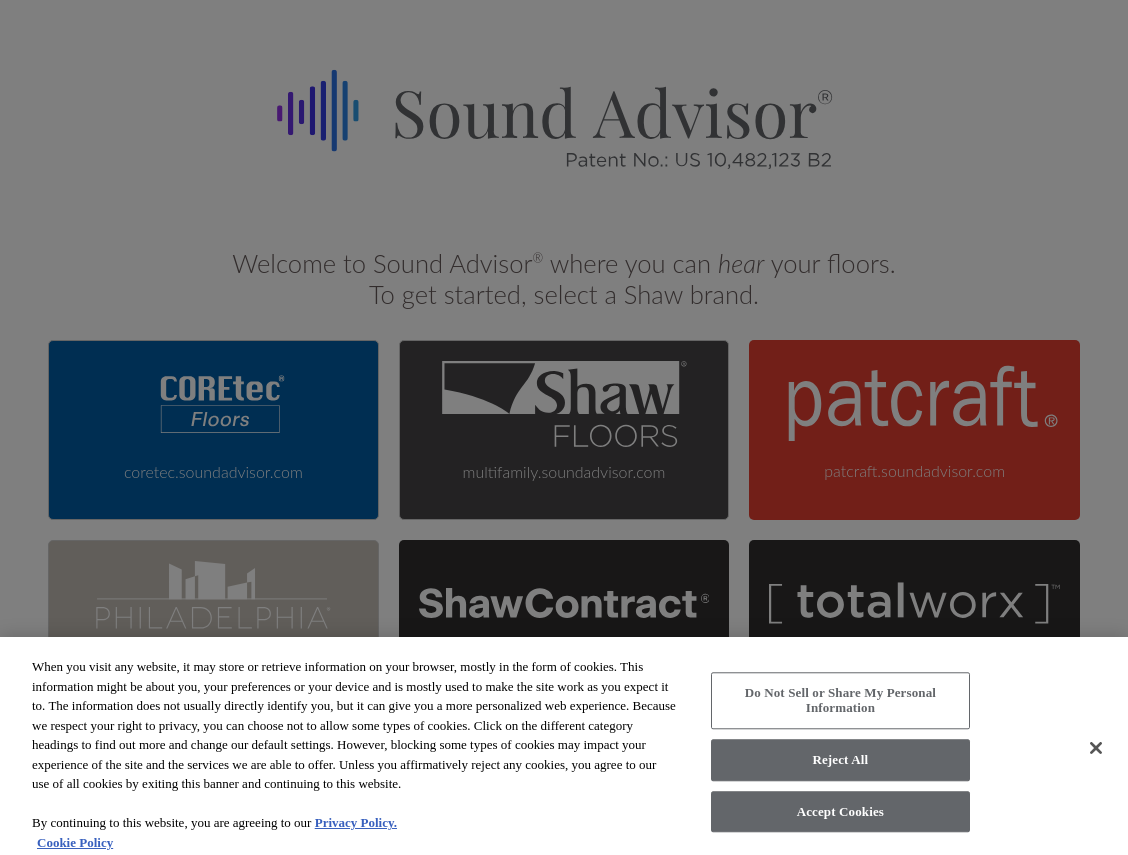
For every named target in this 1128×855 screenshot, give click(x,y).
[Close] (1096, 755)
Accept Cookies (840, 818)
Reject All (840, 766)
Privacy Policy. (356, 829)
